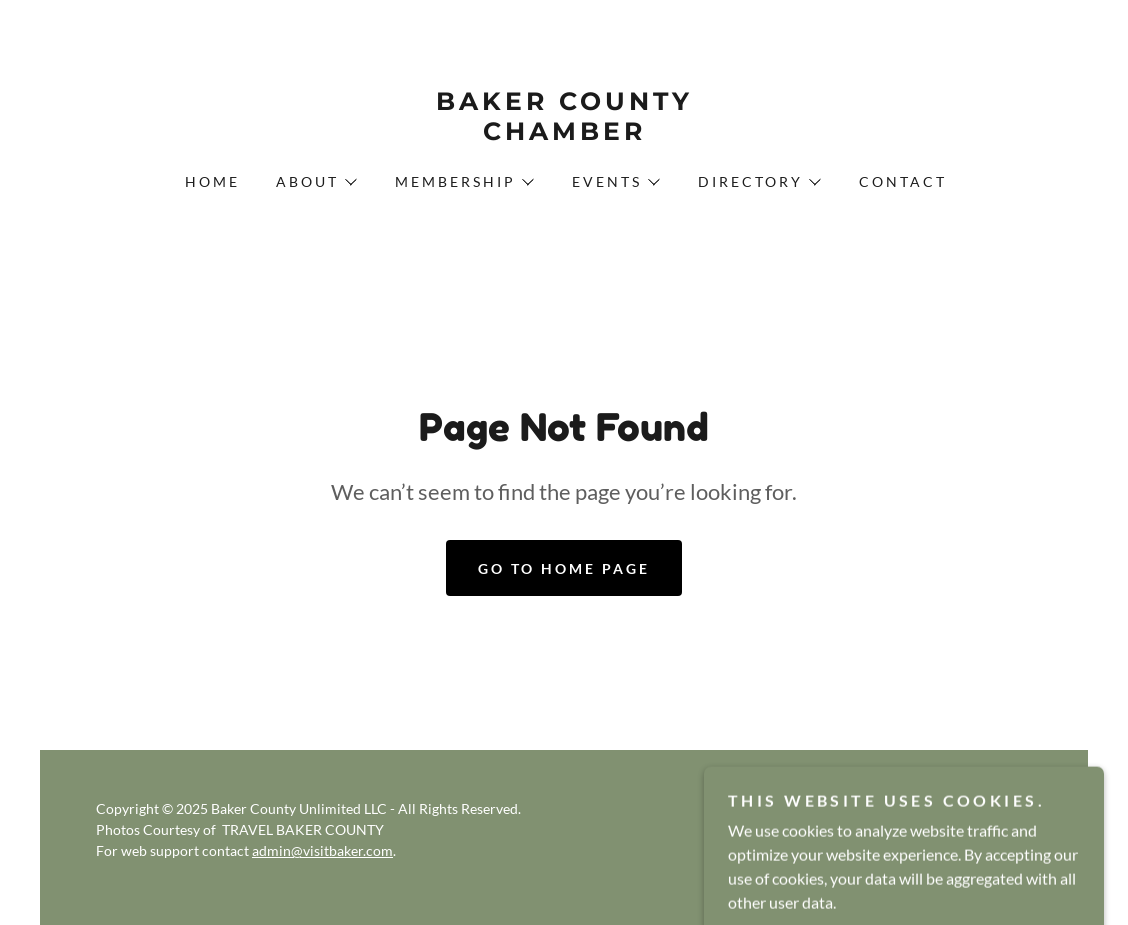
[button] (315, 182)
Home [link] (212, 181)
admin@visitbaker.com (322, 850)
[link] (563, 133)
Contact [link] (903, 181)
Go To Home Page (564, 568)
